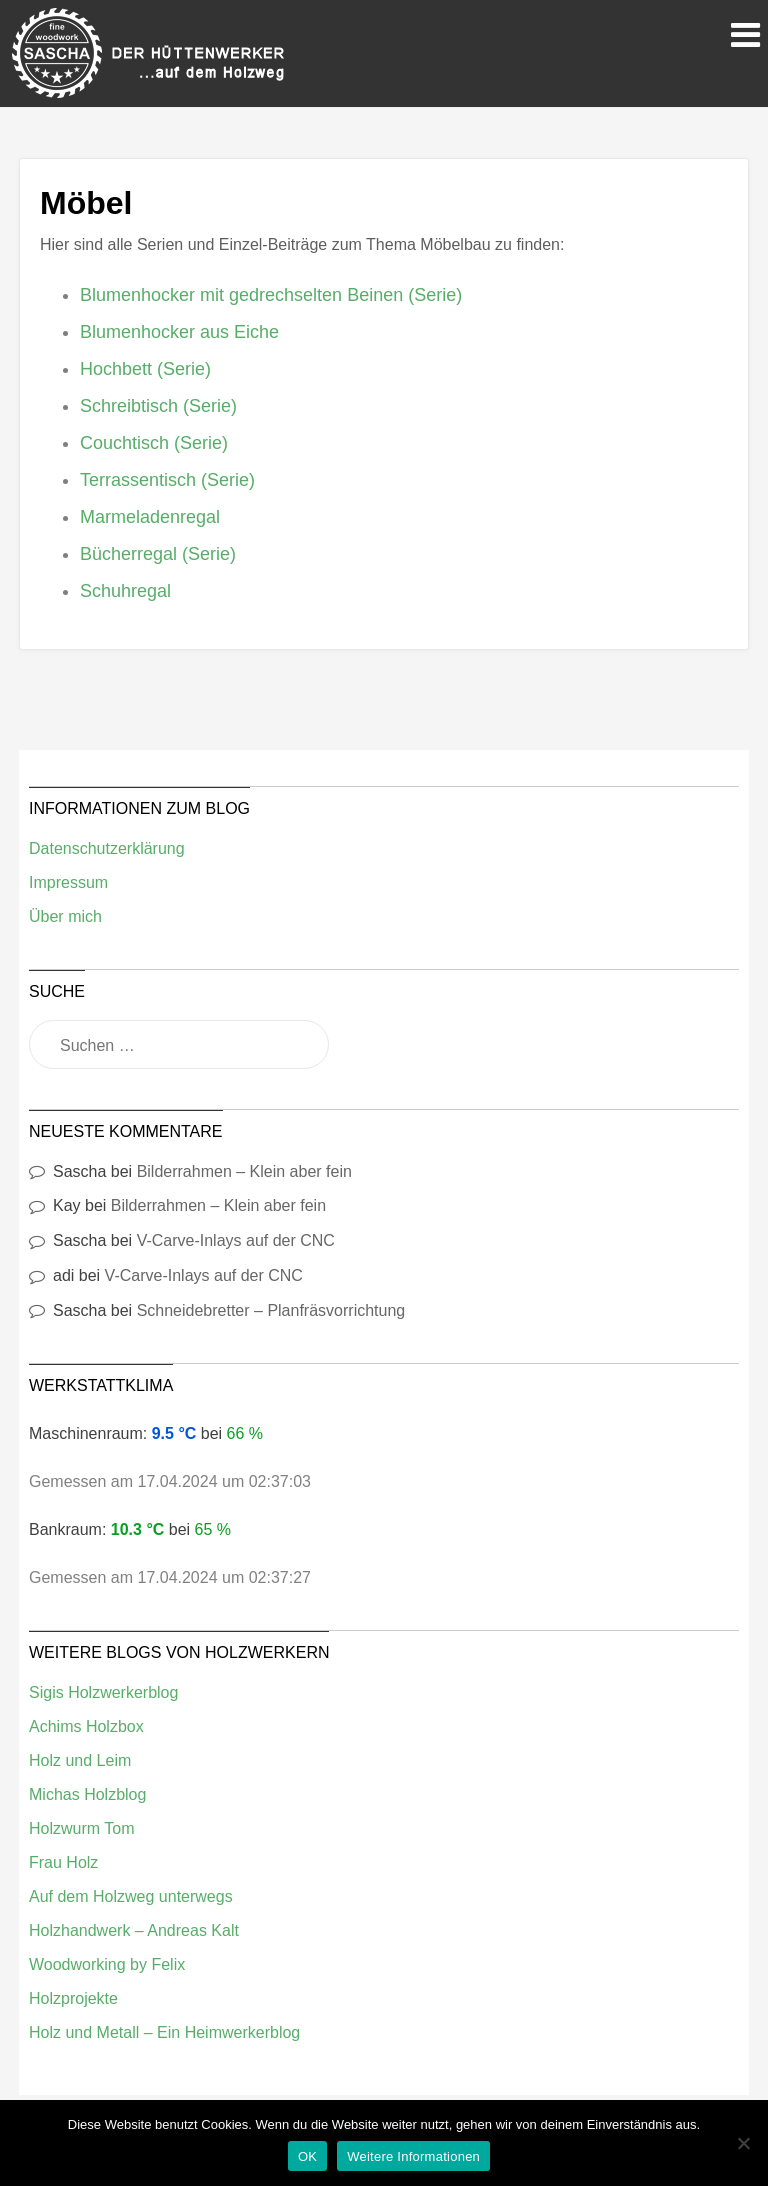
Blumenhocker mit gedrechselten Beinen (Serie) (271, 295)
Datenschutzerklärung (107, 848)
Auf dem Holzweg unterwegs (131, 1896)
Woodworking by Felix (107, 1964)
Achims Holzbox (86, 1726)
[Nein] (743, 2143)
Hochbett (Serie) (145, 369)
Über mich (65, 916)
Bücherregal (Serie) (158, 554)
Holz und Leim (80, 1760)
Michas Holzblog (87, 1794)
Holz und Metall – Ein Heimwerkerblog (164, 2032)
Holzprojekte (73, 1998)
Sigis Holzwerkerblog (103, 1692)
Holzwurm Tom (82, 1828)
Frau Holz (63, 1862)
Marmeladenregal (150, 517)
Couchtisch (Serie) (154, 443)
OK (307, 2156)
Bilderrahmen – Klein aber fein (244, 1171)
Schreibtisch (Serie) (158, 406)
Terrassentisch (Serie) (167, 480)
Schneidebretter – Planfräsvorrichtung (271, 1310)
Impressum (68, 882)
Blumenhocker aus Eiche (179, 332)
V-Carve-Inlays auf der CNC (236, 1240)
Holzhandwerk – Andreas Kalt (134, 1930)
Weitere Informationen (413, 2156)
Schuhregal (125, 591)
